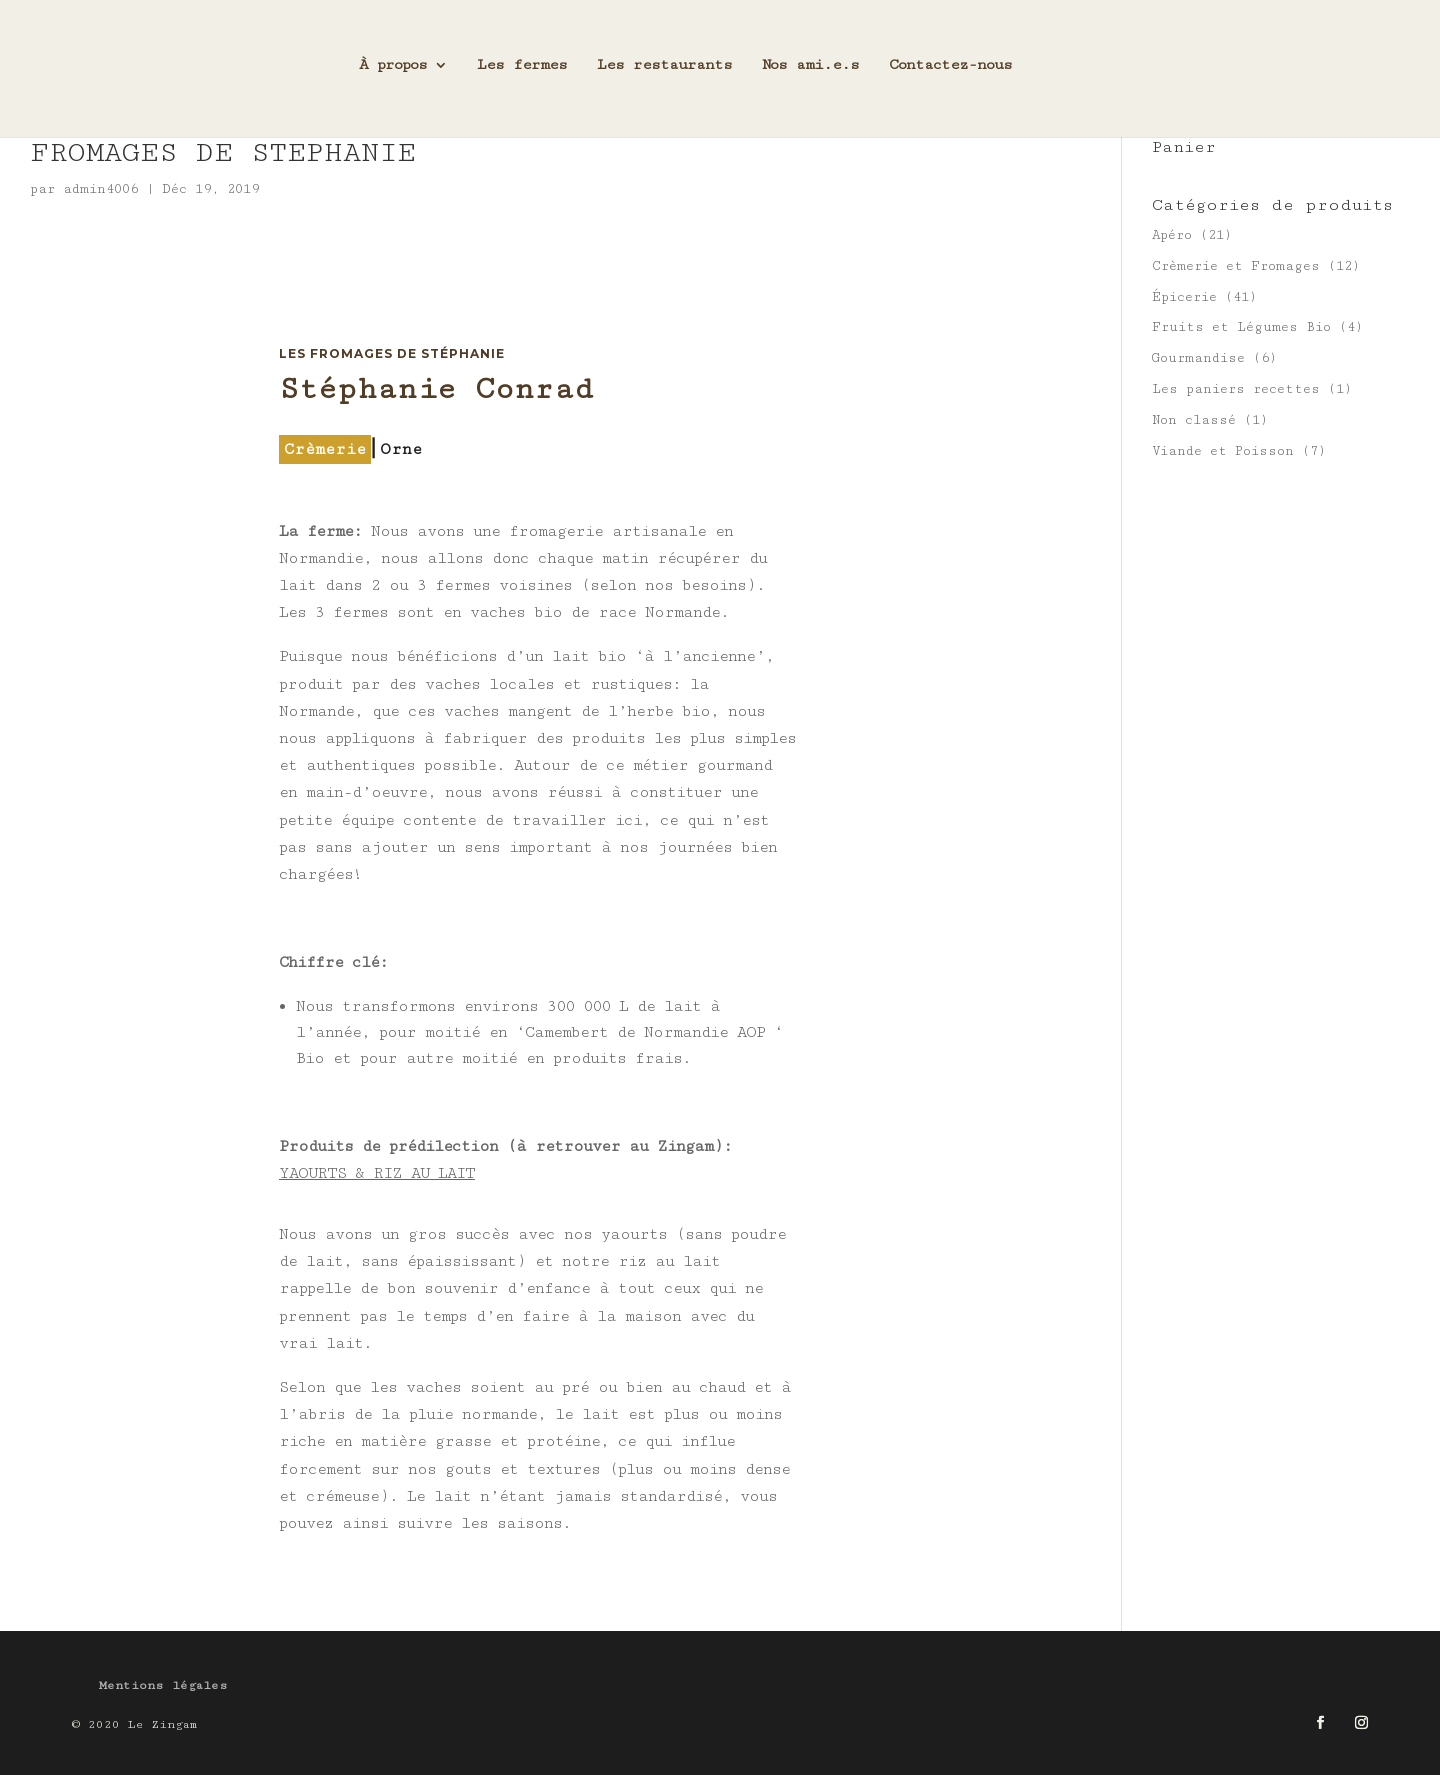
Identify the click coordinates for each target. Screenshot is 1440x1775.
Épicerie (1184, 297)
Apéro (1172, 235)
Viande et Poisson (1223, 451)
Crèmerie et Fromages (1236, 266)
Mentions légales (163, 1685)
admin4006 (100, 189)
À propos (393, 72)
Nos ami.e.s (810, 72)
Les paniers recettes (1236, 389)
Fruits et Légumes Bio (1241, 327)
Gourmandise (1198, 358)
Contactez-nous (950, 72)
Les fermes (522, 72)
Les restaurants (664, 72)
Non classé (1194, 420)
